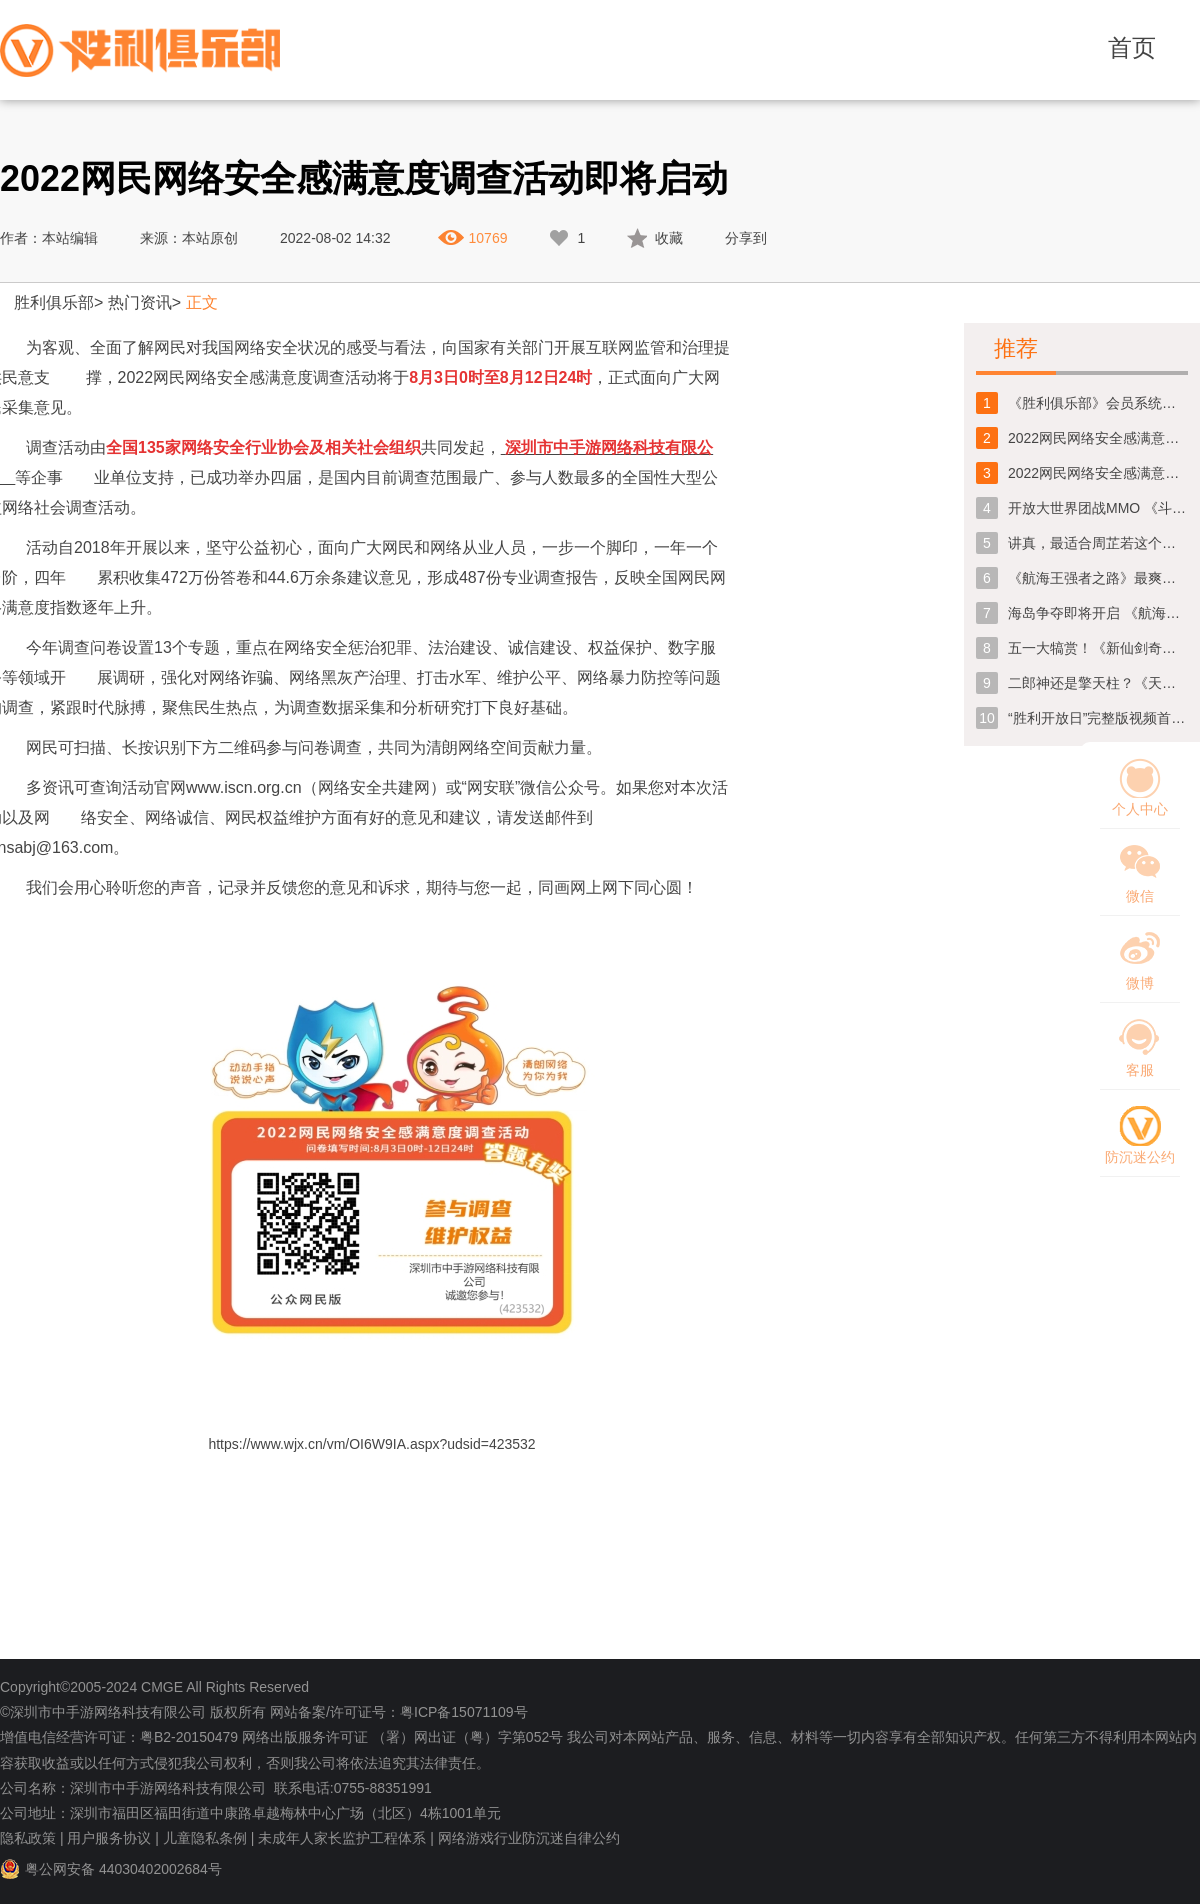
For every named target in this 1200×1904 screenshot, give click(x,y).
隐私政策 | (32, 1838)
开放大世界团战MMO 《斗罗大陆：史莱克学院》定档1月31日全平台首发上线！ (1098, 508)
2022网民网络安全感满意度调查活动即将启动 (1098, 473)
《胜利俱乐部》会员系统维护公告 (1098, 403)
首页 (1132, 47)
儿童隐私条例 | (209, 1838)
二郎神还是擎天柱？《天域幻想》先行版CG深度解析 (1098, 683)
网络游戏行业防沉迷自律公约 (529, 1838)
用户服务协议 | (113, 1838)
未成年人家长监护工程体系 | (346, 1838)
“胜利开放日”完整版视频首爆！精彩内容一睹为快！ (1098, 718)
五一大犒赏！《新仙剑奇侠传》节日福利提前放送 (1098, 648)
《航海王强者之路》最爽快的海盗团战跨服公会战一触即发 (1098, 578)
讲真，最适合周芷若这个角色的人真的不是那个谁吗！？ (1098, 543)
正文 (202, 302)
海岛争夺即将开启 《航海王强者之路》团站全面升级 (1098, 613)
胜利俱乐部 (54, 302)
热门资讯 (140, 302)
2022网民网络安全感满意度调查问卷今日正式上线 (1098, 438)
